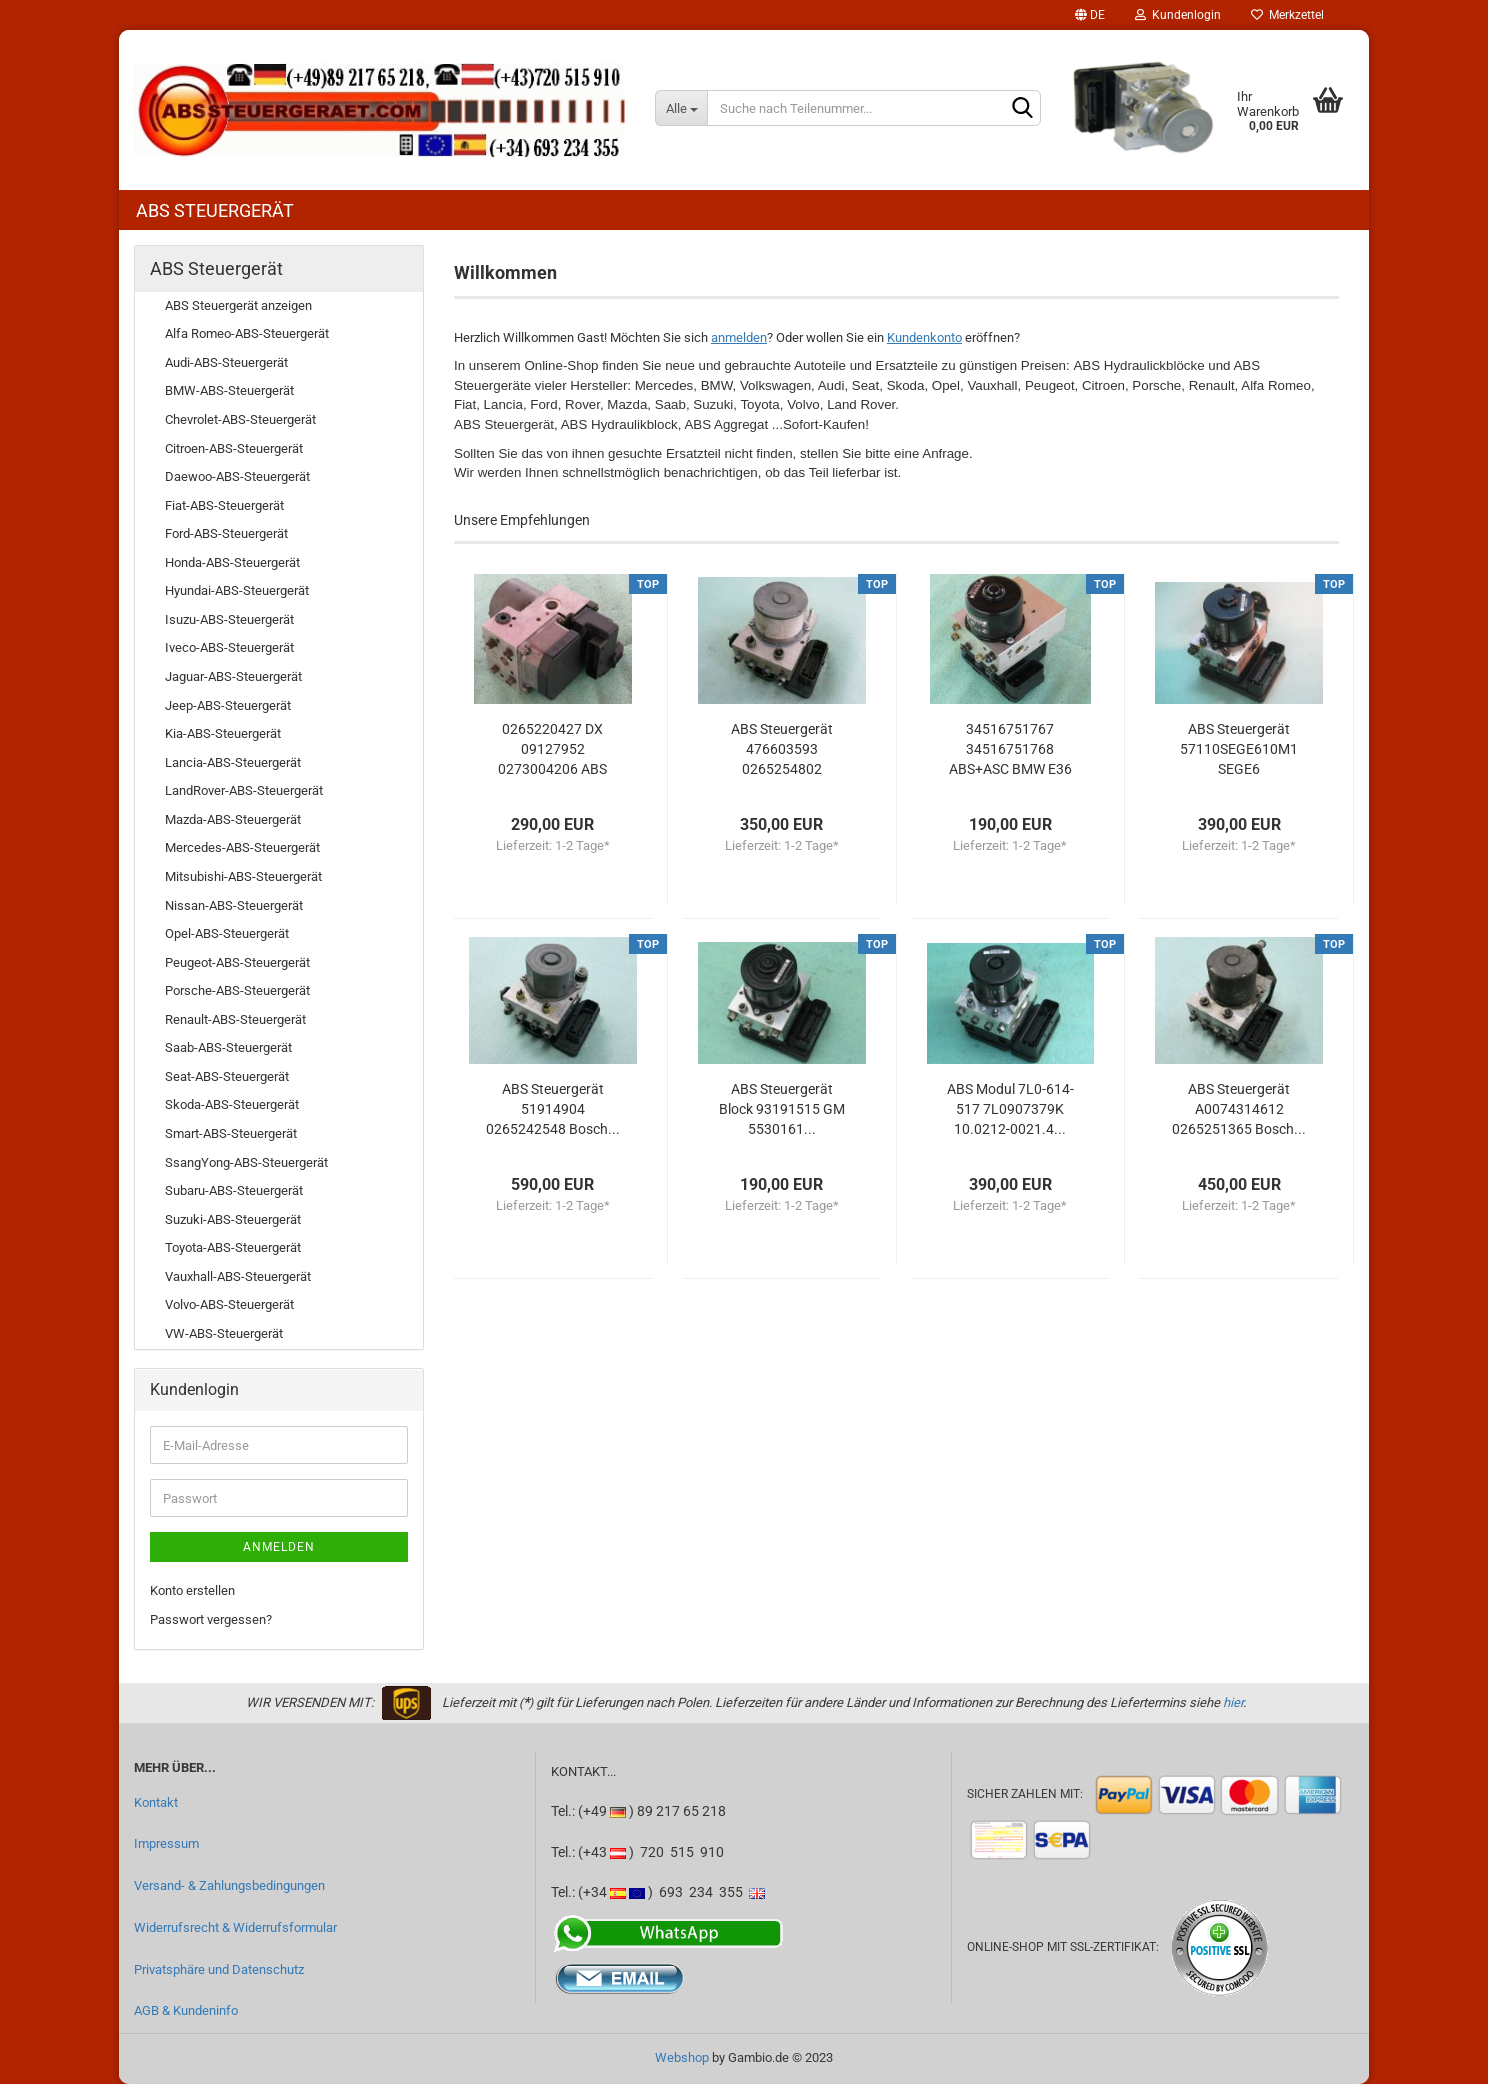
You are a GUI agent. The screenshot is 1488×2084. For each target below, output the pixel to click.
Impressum (166, 1843)
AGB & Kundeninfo (186, 2010)
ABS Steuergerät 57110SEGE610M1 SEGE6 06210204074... (1239, 750)
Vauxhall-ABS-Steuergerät (238, 1276)
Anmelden (279, 1547)
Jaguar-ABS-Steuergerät (233, 676)
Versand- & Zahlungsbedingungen (229, 1885)
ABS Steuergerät (215, 210)
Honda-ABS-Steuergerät (232, 562)
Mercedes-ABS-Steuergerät (242, 847)
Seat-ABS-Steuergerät (227, 1076)
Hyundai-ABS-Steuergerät (237, 590)
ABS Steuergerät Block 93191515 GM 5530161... (782, 1109)
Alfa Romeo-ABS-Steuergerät (247, 333)
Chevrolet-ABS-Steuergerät (240, 419)
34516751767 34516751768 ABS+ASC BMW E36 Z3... (1010, 750)
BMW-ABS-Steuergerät (229, 390)
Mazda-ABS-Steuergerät (233, 819)
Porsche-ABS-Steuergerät (237, 990)
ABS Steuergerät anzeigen (238, 305)
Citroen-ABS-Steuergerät (234, 448)
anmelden (739, 337)
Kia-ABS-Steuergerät (223, 733)
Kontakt (156, 1802)
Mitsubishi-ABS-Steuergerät (243, 876)
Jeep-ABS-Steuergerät (228, 705)
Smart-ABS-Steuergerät (231, 1133)
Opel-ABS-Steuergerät (227, 933)
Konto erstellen (192, 1590)
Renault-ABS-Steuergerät (235, 1019)
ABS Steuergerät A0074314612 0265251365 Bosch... (1239, 1109)
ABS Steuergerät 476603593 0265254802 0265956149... (782, 750)
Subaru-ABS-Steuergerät (234, 1190)
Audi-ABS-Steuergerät (226, 362)
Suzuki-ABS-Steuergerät (233, 1219)
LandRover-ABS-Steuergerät (244, 790)
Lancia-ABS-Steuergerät (233, 762)
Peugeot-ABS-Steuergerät (237, 962)
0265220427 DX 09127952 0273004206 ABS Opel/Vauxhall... (552, 750)
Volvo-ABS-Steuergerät (229, 1304)
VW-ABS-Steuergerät (224, 1333)
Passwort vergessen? (211, 1619)
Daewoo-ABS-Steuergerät (237, 476)
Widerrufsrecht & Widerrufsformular (235, 1927)
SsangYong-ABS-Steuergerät (246, 1162)
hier (1233, 1702)
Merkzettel (1287, 15)
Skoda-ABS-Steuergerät (232, 1104)
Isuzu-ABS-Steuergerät (229, 619)
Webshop (682, 2057)
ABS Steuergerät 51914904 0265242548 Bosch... (553, 1109)
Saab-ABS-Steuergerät (228, 1047)
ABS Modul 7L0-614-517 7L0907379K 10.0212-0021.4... (1010, 1109)
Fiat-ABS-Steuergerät (224, 505)
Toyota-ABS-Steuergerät (233, 1247)
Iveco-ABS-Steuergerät (229, 647)
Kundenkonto (924, 337)
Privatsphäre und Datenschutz (219, 1969)
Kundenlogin (1178, 15)
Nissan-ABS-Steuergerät (234, 905)
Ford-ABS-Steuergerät (226, 533)
